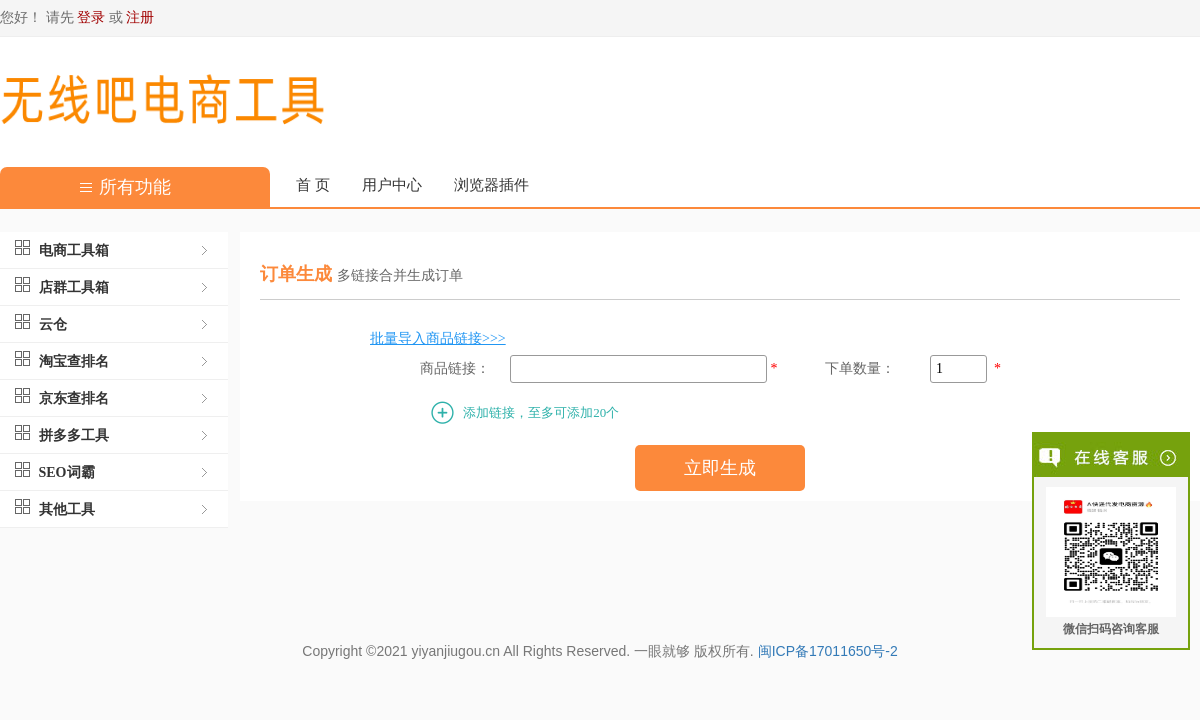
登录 (91, 17)
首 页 (313, 185)
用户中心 (392, 185)
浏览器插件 (491, 185)
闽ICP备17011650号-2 (828, 651)
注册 (140, 17)
